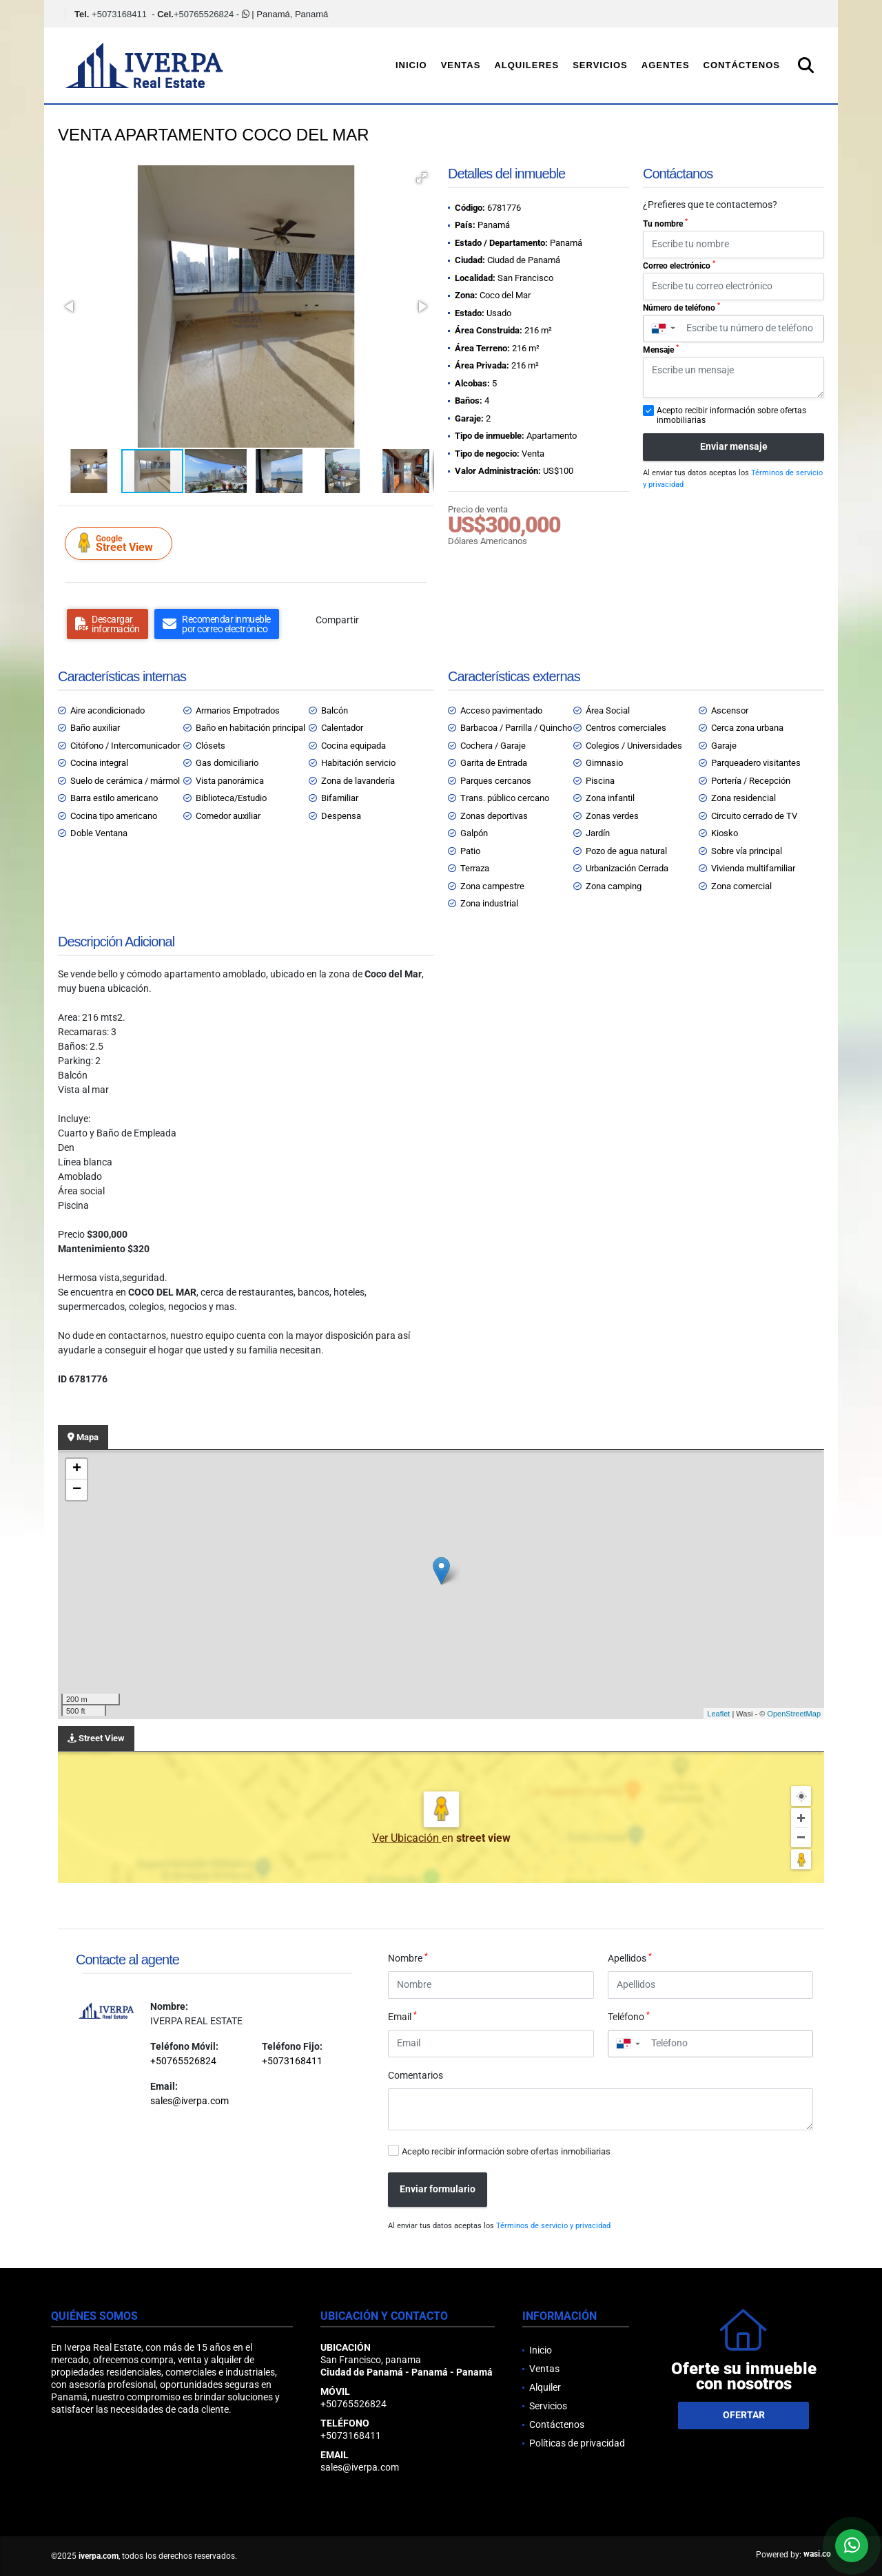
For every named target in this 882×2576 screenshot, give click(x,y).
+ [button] (76, 1469)
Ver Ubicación (407, 1838)
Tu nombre (665, 223)
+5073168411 (119, 14)
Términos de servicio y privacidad (553, 2225)
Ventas (461, 65)
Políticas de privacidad (577, 2443)
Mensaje (661, 349)
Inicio (411, 65)
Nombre (408, 1957)
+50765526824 (204, 14)
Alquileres (526, 65)
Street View (120, 543)
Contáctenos (742, 65)
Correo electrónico (679, 265)
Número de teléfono (681, 307)
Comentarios (415, 2075)
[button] (422, 178)
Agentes (666, 65)
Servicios (600, 65)
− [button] (76, 1489)
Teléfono (629, 2016)
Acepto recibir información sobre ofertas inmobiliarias (506, 2151)
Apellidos (630, 1957)
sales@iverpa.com (189, 2100)
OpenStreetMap (794, 1714)
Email (402, 2016)
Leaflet (718, 1714)
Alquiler (545, 2387)
